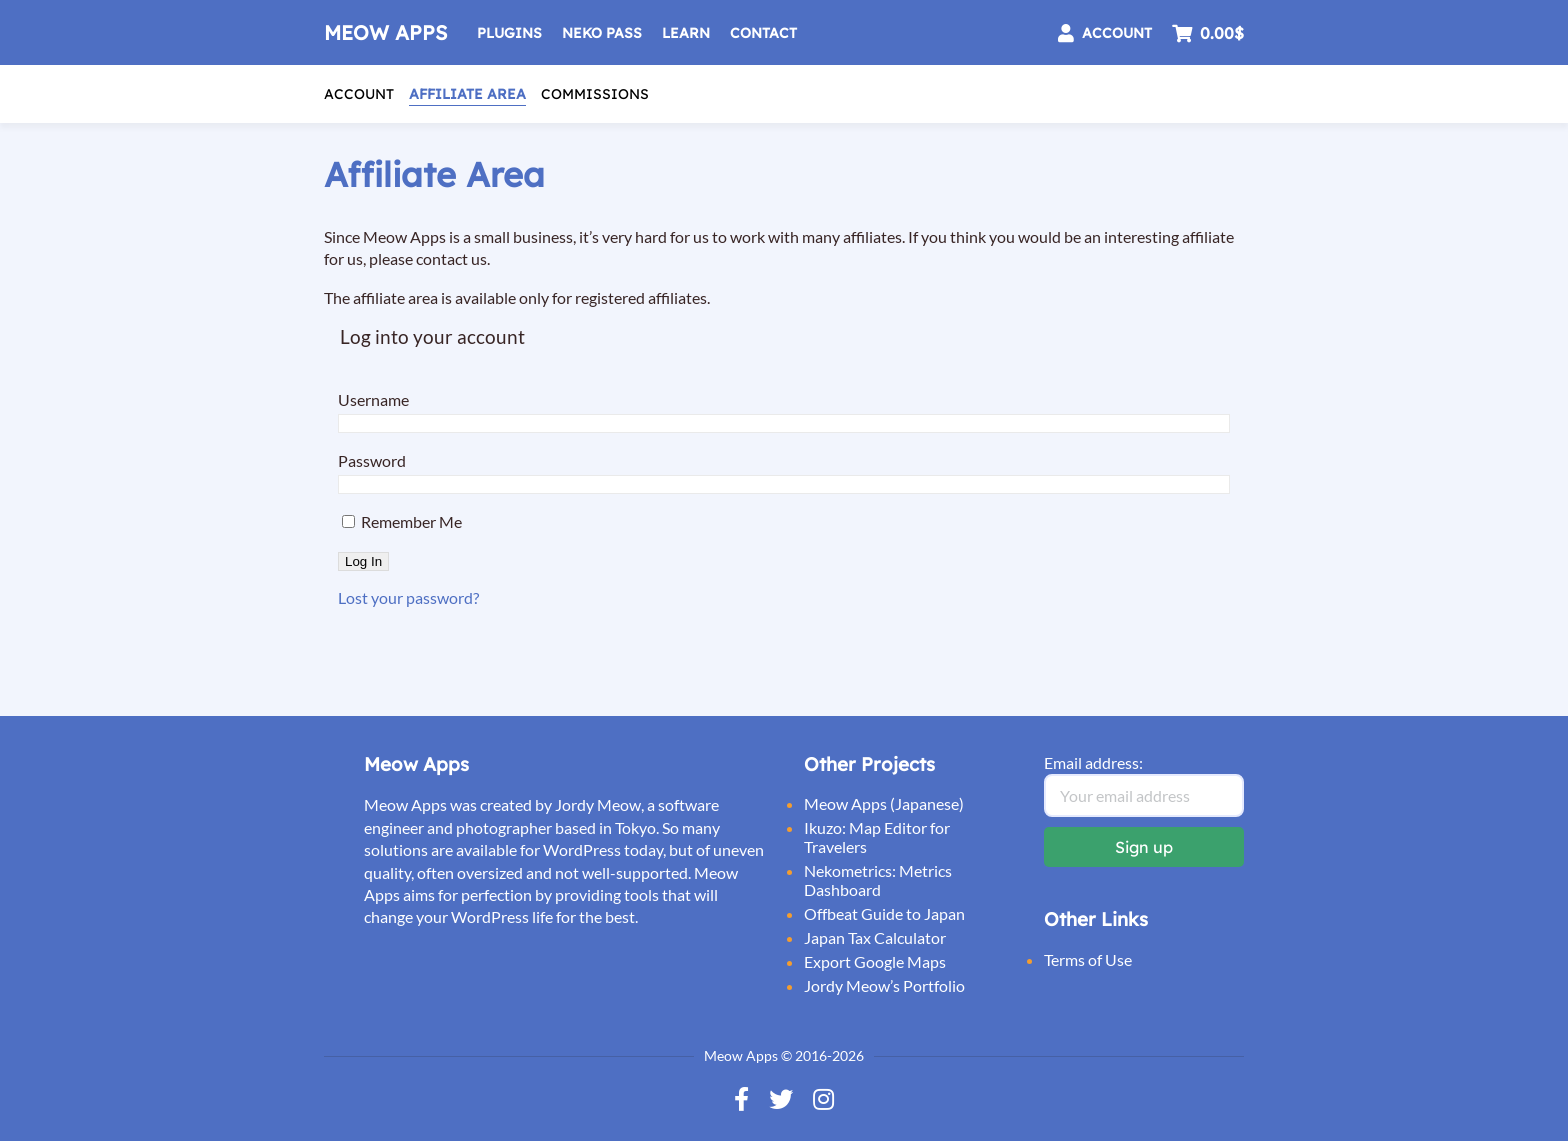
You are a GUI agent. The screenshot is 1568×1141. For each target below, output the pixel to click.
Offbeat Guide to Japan (884, 913)
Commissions (595, 94)
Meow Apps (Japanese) (884, 803)
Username (373, 399)
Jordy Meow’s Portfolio (884, 985)
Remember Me (402, 521)
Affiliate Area (467, 94)
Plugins (509, 33)
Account (359, 94)
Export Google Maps (875, 961)
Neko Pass (602, 33)
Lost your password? (408, 597)
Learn (686, 33)
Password (372, 460)
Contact (763, 33)
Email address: (1093, 762)
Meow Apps (385, 32)
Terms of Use (1088, 959)
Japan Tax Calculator (875, 937)
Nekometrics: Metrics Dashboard (878, 880)
